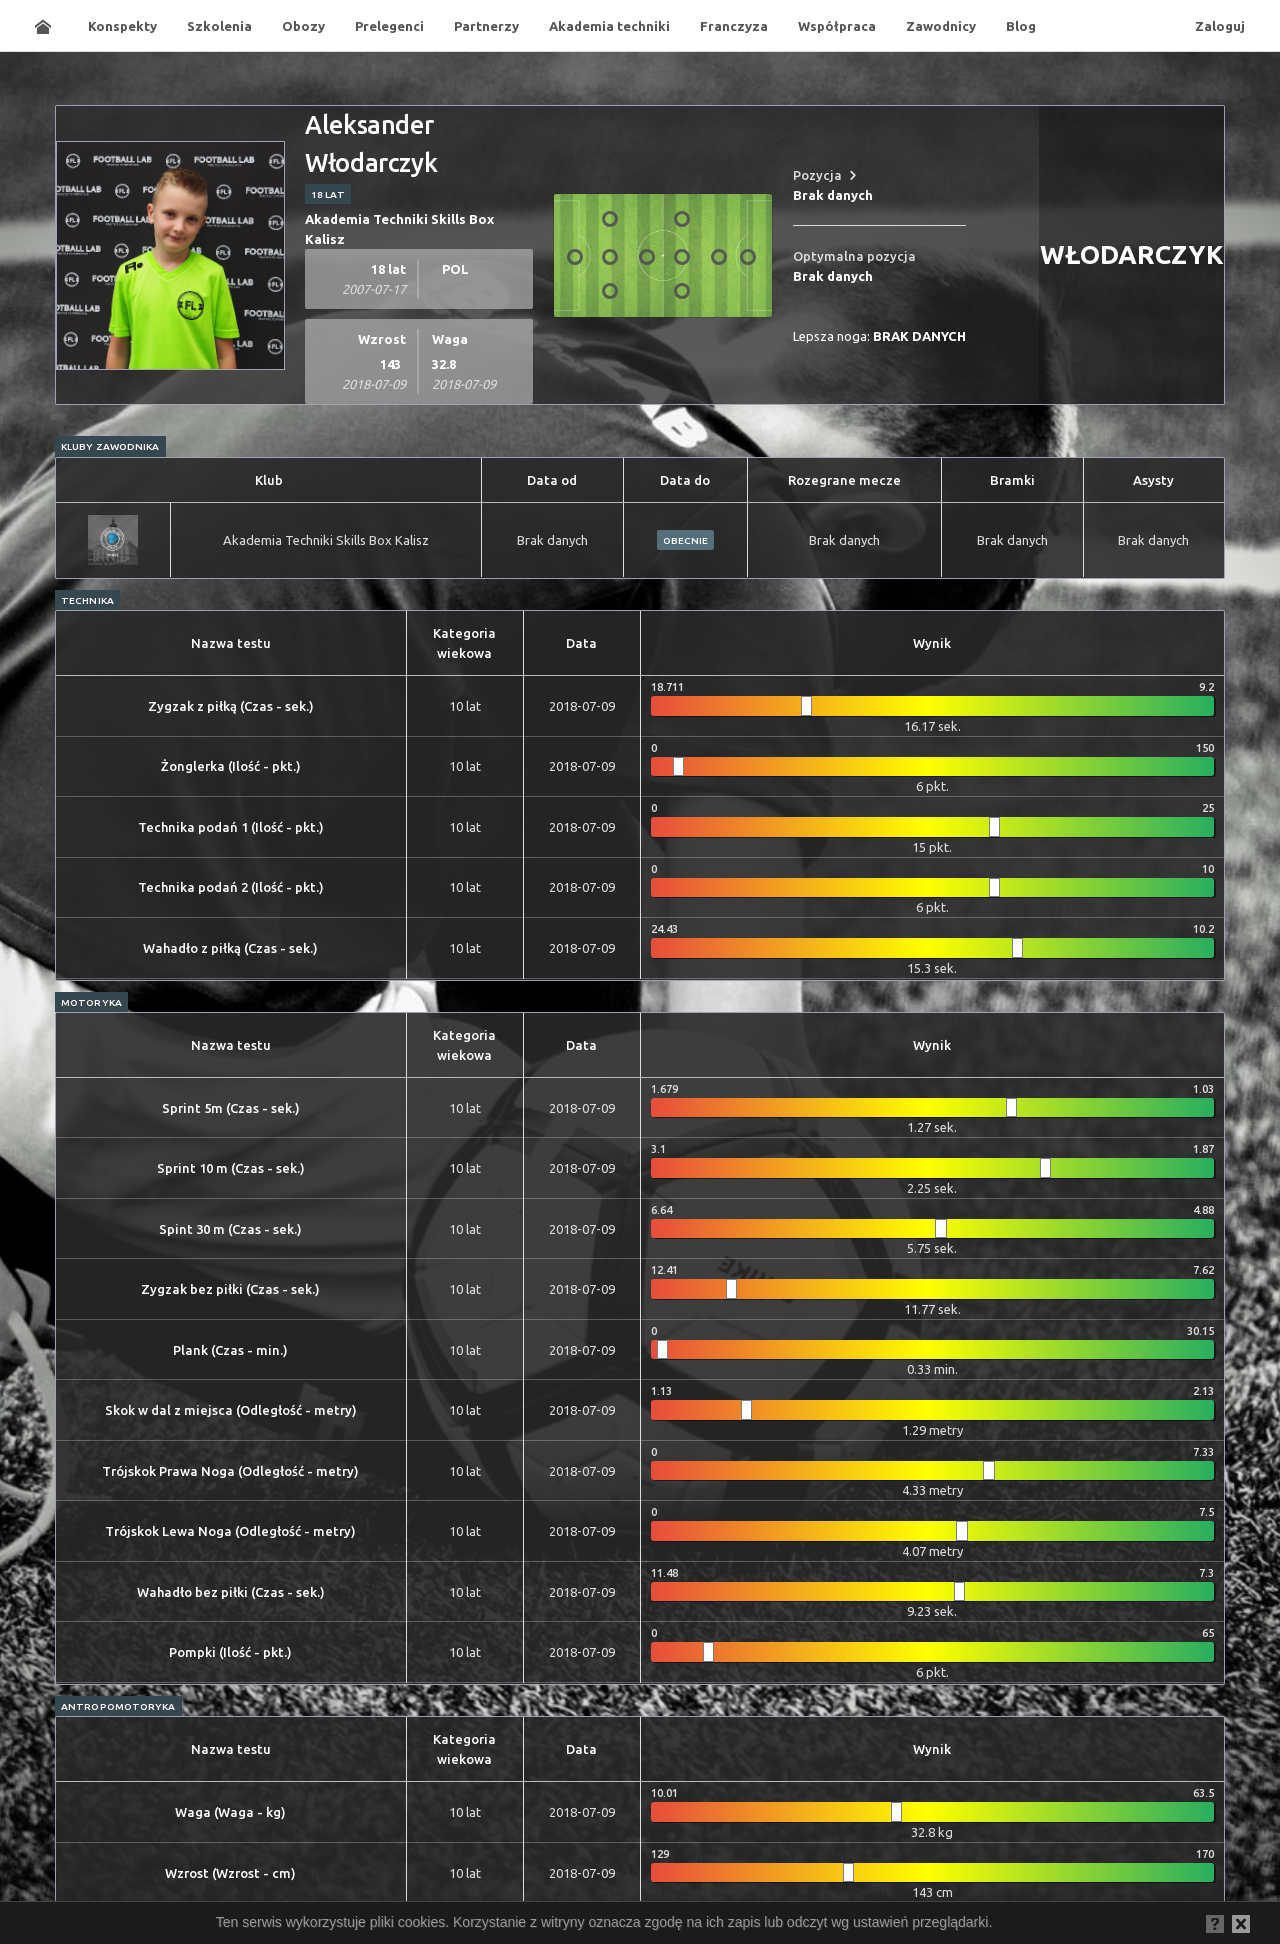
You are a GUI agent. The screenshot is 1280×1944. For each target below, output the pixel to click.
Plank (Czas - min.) (230, 1350)
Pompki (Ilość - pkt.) (230, 1652)
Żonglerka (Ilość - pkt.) (231, 766)
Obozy (303, 26)
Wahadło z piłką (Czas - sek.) (230, 948)
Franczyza (734, 26)
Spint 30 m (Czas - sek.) (230, 1229)
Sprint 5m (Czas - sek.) (231, 1108)
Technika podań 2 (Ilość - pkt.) (231, 887)
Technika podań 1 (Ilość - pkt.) (231, 827)
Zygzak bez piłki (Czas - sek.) (230, 1289)
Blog (1021, 26)
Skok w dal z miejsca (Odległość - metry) (231, 1410)
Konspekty (122, 26)
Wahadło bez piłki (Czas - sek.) (231, 1592)
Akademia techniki (609, 26)
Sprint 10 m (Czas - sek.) (231, 1168)
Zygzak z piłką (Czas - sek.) (231, 706)
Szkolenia (219, 26)
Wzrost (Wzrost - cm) (230, 1873)
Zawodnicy (941, 26)
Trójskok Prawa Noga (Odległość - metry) (230, 1471)
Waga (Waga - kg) (230, 1812)
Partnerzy (486, 26)
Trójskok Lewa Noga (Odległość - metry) (230, 1531)
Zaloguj (1220, 26)
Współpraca (837, 26)
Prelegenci (389, 26)
